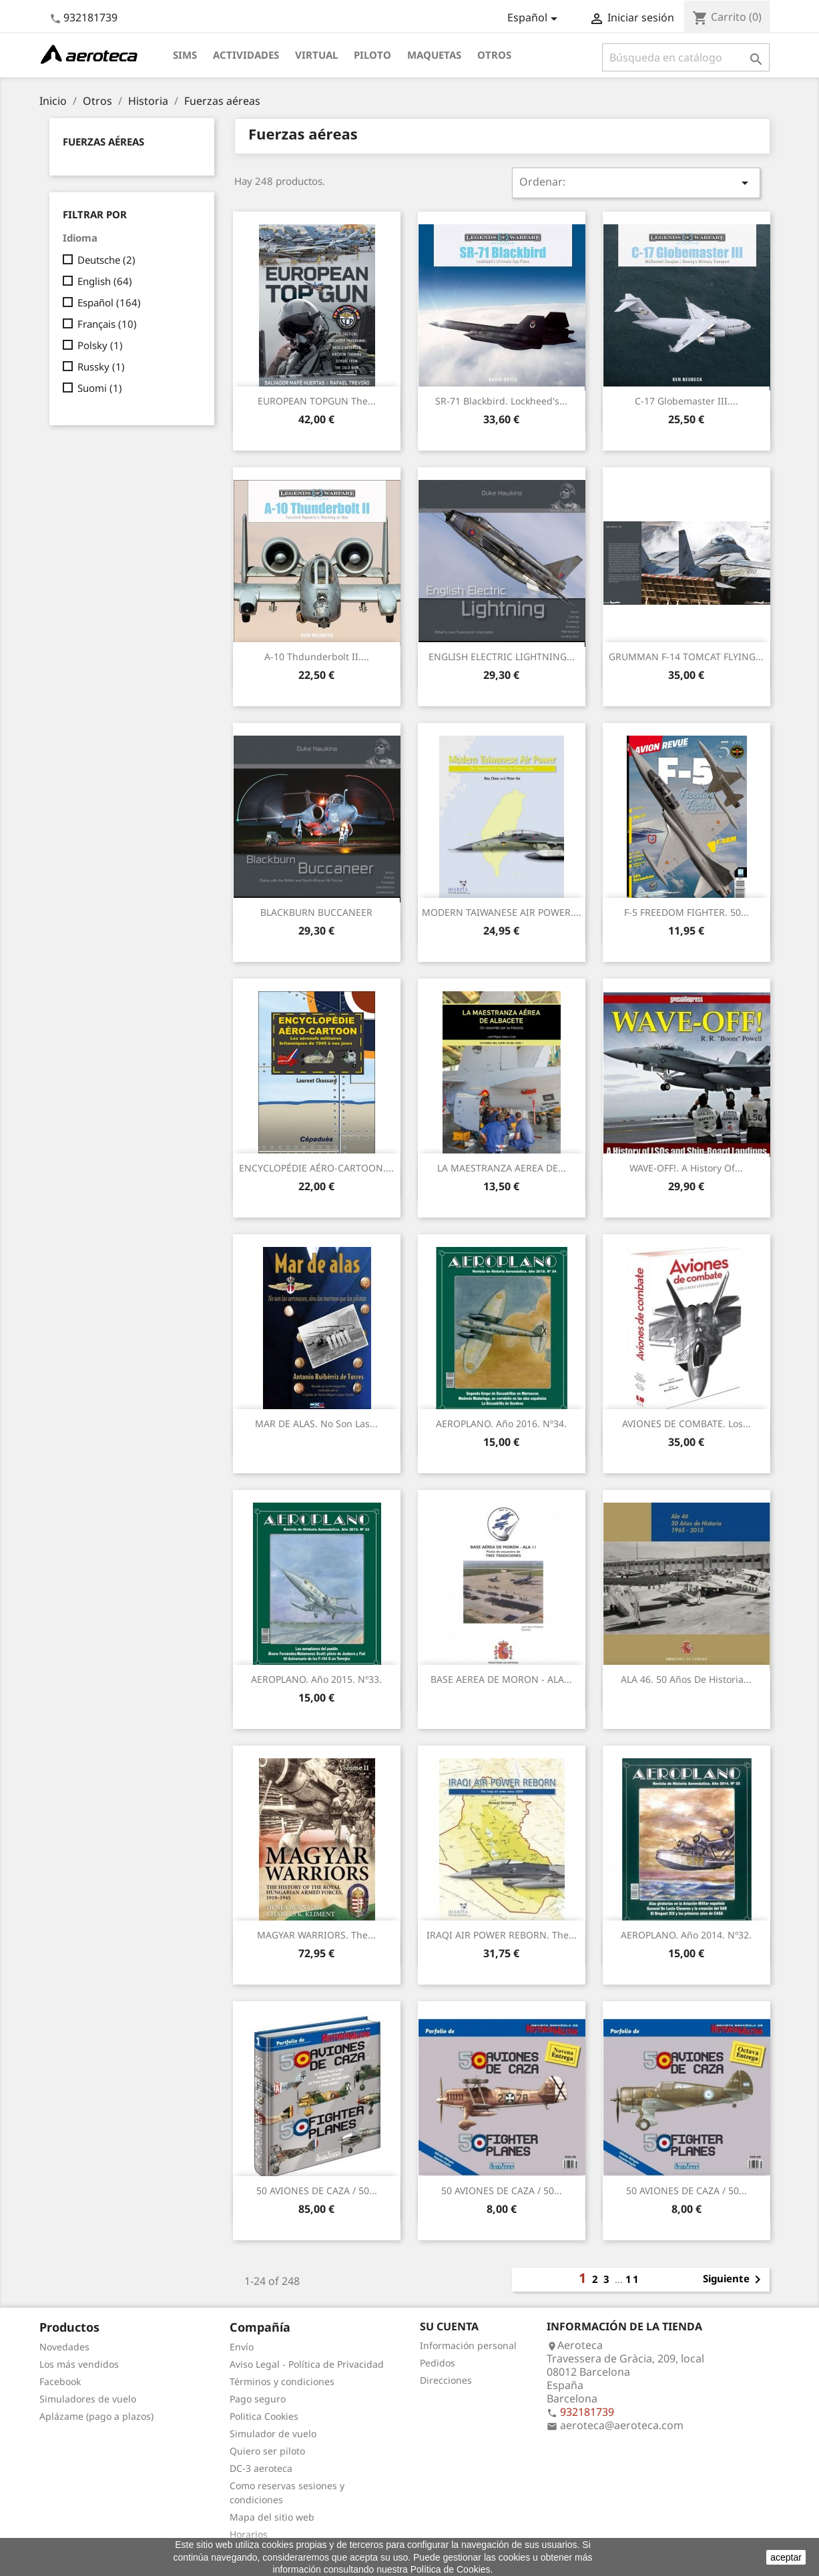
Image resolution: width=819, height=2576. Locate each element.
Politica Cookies (264, 2416)
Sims (185, 54)
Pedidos (437, 2362)
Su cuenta (449, 2326)
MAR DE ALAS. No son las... (316, 1423)
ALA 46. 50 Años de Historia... (686, 1679)
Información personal (468, 2345)
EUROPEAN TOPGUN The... (317, 401)
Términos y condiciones (282, 2381)
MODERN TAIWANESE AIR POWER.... (501, 912)
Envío (242, 2346)
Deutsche (106, 259)
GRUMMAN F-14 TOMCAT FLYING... (686, 656)
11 (632, 2279)
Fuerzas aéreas (103, 141)
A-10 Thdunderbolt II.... (316, 656)
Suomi (99, 388)
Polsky (100, 345)
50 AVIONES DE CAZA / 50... (316, 2190)
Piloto (372, 54)
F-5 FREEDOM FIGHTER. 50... (686, 912)
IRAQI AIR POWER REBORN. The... (502, 1934)
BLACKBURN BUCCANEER (316, 912)
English (104, 281)
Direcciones (446, 2380)
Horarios (249, 2534)
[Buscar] (686, 57)
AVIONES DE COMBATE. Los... (686, 1423)
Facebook (60, 2381)
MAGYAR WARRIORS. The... (316, 1934)
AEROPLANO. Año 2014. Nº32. (686, 1934)
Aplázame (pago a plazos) (96, 2416)
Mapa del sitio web (272, 2517)
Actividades (246, 54)
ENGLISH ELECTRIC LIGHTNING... (502, 656)
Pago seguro (258, 2398)
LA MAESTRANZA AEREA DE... (501, 1168)
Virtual (316, 54)
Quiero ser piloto (267, 2450)
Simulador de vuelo (273, 2433)
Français (107, 323)
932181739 (90, 17)
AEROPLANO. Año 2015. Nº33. (316, 1679)
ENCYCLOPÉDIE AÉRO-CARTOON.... (316, 1168)
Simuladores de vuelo (87, 2398)
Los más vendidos (79, 2364)
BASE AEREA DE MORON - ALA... (501, 1679)
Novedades (64, 2346)
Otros (494, 54)
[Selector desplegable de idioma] (534, 19)
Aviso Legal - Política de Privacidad (307, 2364)
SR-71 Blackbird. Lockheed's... (501, 401)
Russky (101, 366)
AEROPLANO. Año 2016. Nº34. (501, 1423)
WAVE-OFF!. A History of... (686, 1168)
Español (109, 302)
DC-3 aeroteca (261, 2468)
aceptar (786, 2557)
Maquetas (434, 54)
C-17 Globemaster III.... (686, 401)
